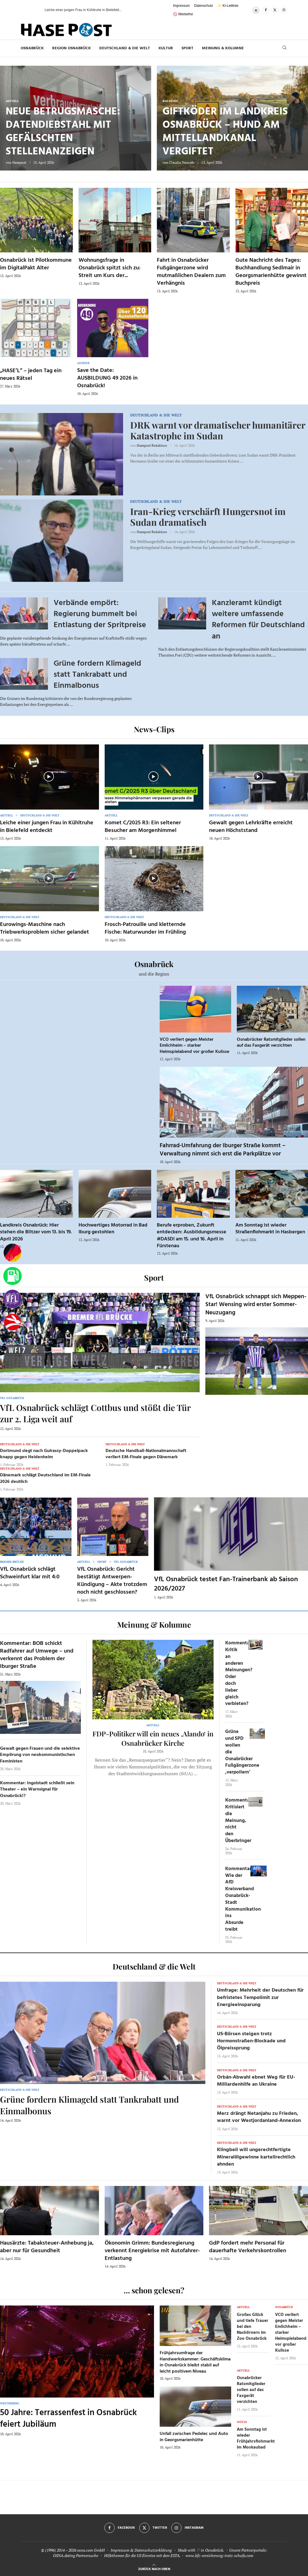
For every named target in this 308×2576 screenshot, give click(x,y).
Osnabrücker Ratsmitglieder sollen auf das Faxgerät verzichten (271, 1042)
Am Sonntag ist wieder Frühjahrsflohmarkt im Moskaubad (256, 2438)
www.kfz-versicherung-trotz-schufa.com (219, 2555)
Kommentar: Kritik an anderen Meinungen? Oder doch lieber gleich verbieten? (239, 1673)
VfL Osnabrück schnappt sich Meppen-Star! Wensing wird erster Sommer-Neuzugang (255, 1304)
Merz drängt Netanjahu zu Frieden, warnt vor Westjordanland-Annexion (259, 2117)
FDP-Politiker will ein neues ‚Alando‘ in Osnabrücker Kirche (153, 1738)
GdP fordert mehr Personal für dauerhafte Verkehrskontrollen (247, 2247)
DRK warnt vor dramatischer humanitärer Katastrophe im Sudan (217, 430)
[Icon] (49, 776)
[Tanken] (12, 1276)
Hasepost (19, 162)
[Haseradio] (12, 1322)
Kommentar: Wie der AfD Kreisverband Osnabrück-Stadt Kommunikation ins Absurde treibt (243, 1899)
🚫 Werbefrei (183, 14)
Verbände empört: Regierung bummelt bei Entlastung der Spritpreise (100, 614)
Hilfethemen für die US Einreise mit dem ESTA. (142, 2555)
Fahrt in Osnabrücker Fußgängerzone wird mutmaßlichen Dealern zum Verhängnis (191, 272)
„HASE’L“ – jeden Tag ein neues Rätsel (31, 374)
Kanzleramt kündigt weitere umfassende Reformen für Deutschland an (258, 620)
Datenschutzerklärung (153, 2550)
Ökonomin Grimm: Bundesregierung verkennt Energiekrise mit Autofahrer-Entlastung (152, 2251)
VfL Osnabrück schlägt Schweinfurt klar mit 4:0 (30, 1573)
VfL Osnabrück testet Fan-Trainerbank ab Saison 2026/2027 (226, 1584)
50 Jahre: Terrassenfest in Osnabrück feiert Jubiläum (68, 2418)
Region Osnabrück (71, 48)
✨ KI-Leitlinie (227, 6)
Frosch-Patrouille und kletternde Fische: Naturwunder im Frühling (145, 928)
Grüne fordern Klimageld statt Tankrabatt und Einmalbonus (97, 674)
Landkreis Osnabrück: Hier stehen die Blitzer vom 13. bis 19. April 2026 (36, 1232)
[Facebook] (265, 10)
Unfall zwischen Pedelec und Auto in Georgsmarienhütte (194, 2437)
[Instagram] (283, 10)
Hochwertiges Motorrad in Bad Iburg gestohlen (113, 1228)
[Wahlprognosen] (12, 1253)
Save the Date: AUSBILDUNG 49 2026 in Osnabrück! (107, 378)
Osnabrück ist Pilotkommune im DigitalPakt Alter (36, 264)
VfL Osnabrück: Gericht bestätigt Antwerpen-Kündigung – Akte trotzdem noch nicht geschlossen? (112, 1581)
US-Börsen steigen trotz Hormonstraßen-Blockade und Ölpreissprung (251, 2041)
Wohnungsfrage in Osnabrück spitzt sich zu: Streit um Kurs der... (109, 268)
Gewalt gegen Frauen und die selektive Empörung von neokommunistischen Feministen (40, 1755)
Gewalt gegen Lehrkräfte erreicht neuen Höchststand (251, 826)
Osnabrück (32, 48)
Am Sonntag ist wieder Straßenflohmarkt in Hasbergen (270, 1228)
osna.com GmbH (91, 2550)
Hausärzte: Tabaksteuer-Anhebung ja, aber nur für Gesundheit (47, 2247)
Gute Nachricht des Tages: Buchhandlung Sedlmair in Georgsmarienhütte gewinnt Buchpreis (271, 272)
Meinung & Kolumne (223, 48)
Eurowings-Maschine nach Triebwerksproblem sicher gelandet (44, 928)
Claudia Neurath (181, 162)
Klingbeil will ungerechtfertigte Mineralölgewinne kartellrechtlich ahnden (256, 2157)
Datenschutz (203, 6)
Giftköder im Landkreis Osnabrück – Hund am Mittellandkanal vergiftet (225, 132)
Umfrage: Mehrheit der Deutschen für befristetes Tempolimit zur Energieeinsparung (260, 1997)
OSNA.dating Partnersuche (75, 2555)
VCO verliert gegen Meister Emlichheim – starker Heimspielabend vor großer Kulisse (194, 1045)
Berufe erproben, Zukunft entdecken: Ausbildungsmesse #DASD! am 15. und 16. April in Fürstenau (191, 1235)
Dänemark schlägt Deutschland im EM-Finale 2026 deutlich (45, 1478)
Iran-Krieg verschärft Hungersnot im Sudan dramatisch (208, 516)
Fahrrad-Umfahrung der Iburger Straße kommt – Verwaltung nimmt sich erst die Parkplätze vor (223, 1149)
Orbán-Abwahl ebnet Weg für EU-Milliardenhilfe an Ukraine (256, 2081)
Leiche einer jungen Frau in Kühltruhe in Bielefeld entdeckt (46, 826)
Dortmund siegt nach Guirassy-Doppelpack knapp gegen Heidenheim (44, 1454)
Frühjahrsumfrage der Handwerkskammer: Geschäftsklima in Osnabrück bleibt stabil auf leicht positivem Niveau (195, 2362)
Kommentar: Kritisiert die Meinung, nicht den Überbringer (239, 1820)
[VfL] (12, 1299)
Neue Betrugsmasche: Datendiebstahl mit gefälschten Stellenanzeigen (63, 132)
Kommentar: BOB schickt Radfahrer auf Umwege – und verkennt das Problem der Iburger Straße (36, 1655)
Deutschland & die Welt (124, 48)
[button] (34, 9)
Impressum (181, 6)
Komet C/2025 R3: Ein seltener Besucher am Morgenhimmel (143, 826)
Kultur (166, 48)
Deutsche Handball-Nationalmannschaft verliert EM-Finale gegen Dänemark (146, 1454)
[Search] (284, 48)
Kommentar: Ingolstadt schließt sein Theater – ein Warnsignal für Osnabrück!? (37, 1789)
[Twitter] (274, 10)
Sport (187, 48)
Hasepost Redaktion (152, 445)
